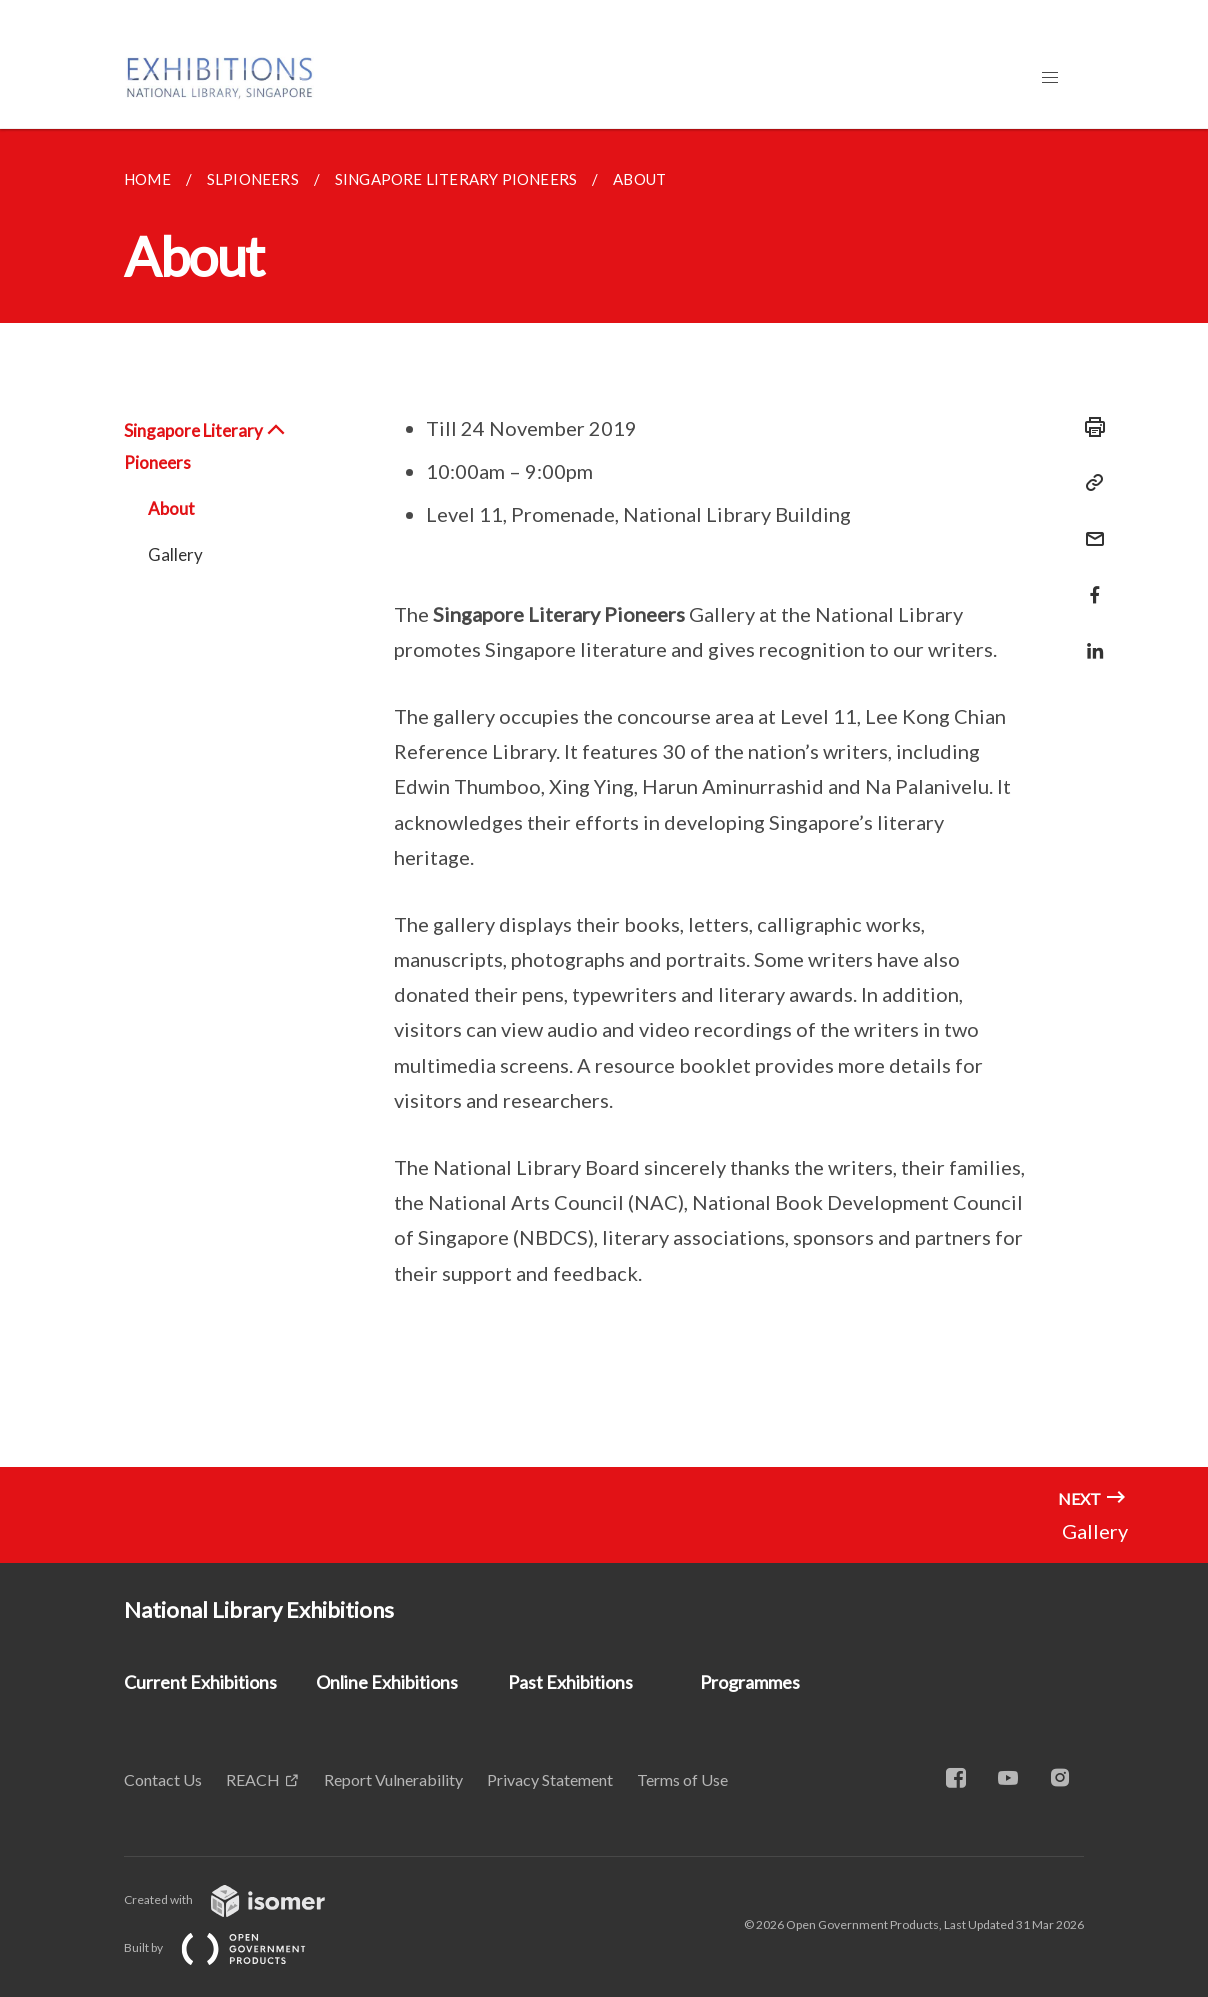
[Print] (1089, 427)
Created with (240, 1899)
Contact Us (163, 1779)
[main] (604, 798)
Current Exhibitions (200, 1682)
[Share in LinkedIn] (1089, 638)
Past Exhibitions (570, 1682)
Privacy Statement (550, 1779)
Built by (231, 1947)
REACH (253, 1779)
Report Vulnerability (393, 1779)
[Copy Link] (1089, 483)
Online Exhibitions (387, 1682)
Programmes (750, 1682)
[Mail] (1089, 526)
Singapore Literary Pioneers (206, 447)
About (171, 508)
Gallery (175, 554)
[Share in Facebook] (1089, 582)
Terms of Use (682, 1779)
